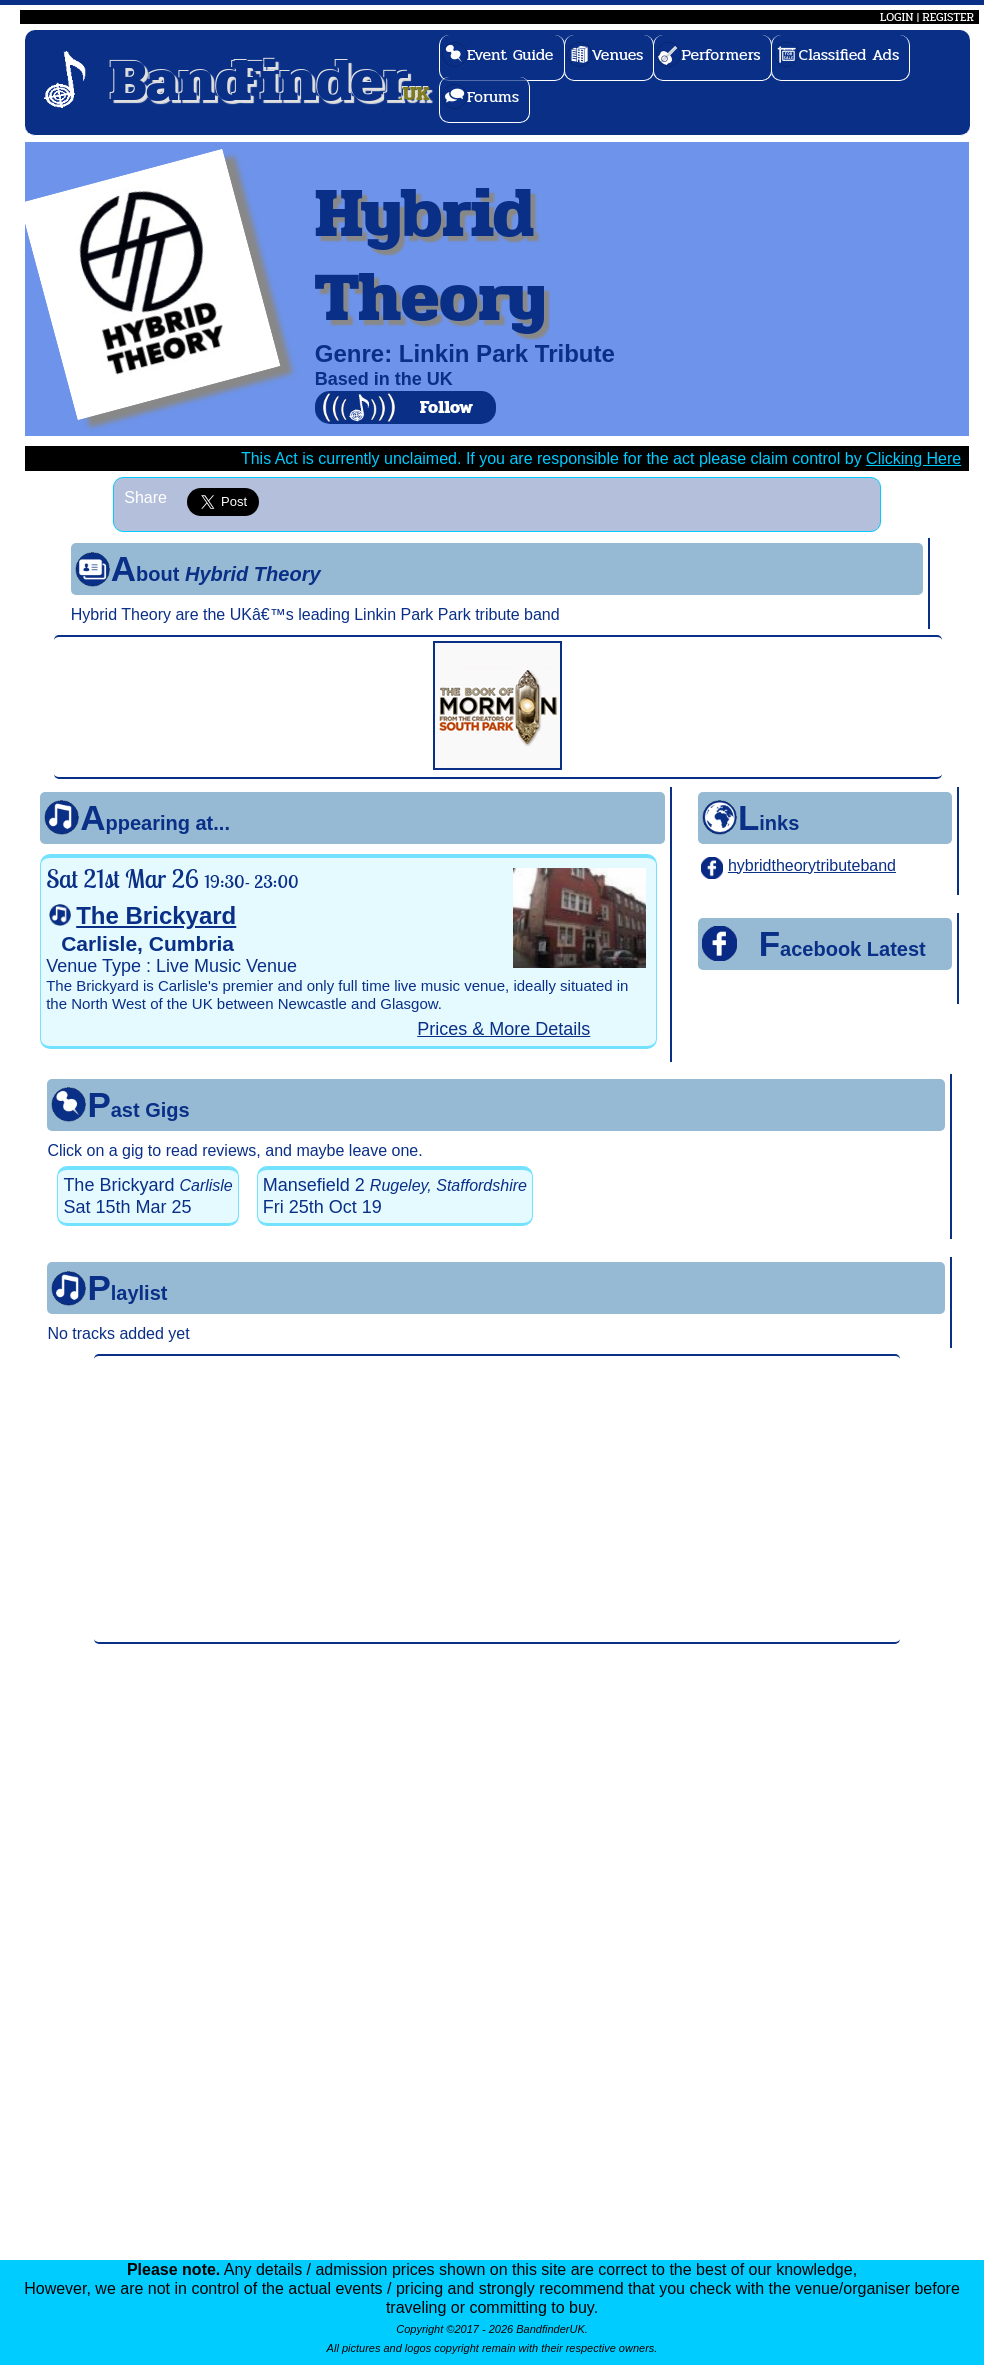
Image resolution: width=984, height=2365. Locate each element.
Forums (493, 96)
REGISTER (948, 17)
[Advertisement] (497, 1499)
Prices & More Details (503, 1029)
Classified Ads (849, 54)
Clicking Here (913, 458)
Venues (618, 54)
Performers (720, 54)
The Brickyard (156, 915)
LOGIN (896, 17)
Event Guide (510, 54)
